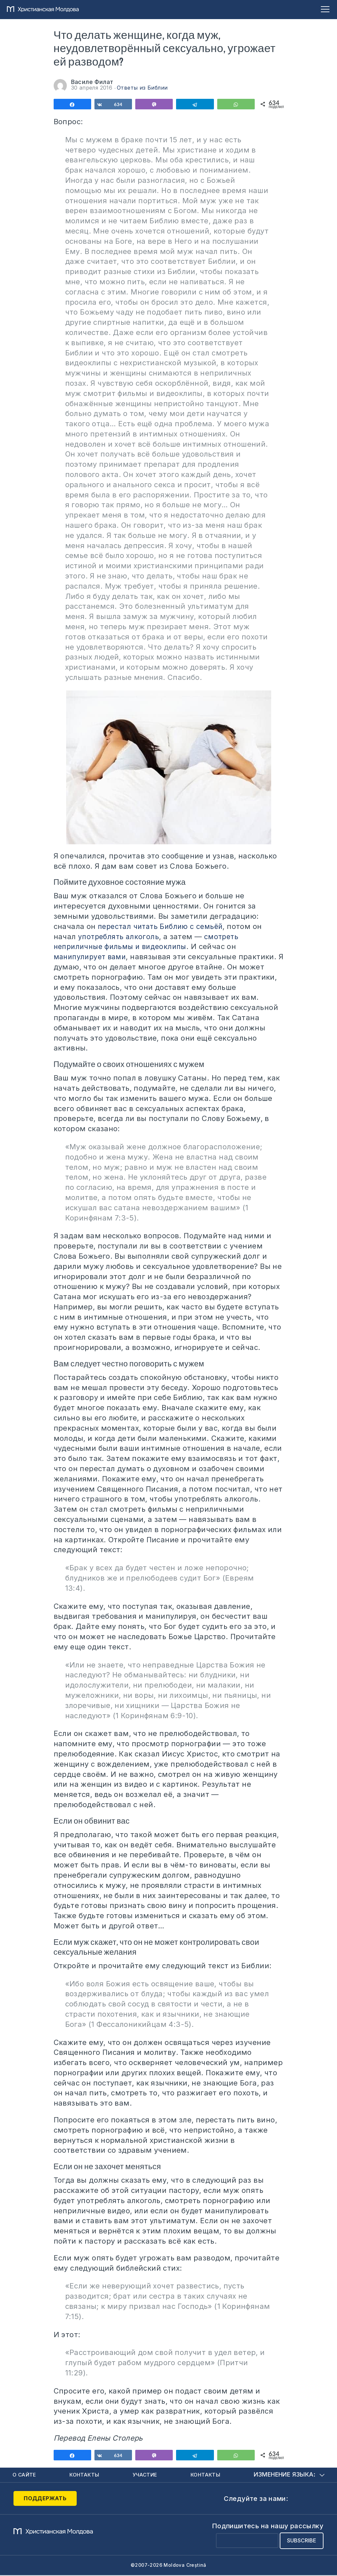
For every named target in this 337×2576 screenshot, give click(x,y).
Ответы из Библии (142, 87)
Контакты (85, 2475)
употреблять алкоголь (120, 936)
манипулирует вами (92, 956)
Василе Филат (92, 81)
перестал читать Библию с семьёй (163, 926)
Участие (146, 2475)
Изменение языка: (289, 2474)
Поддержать (40, 2498)
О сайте (25, 2475)
